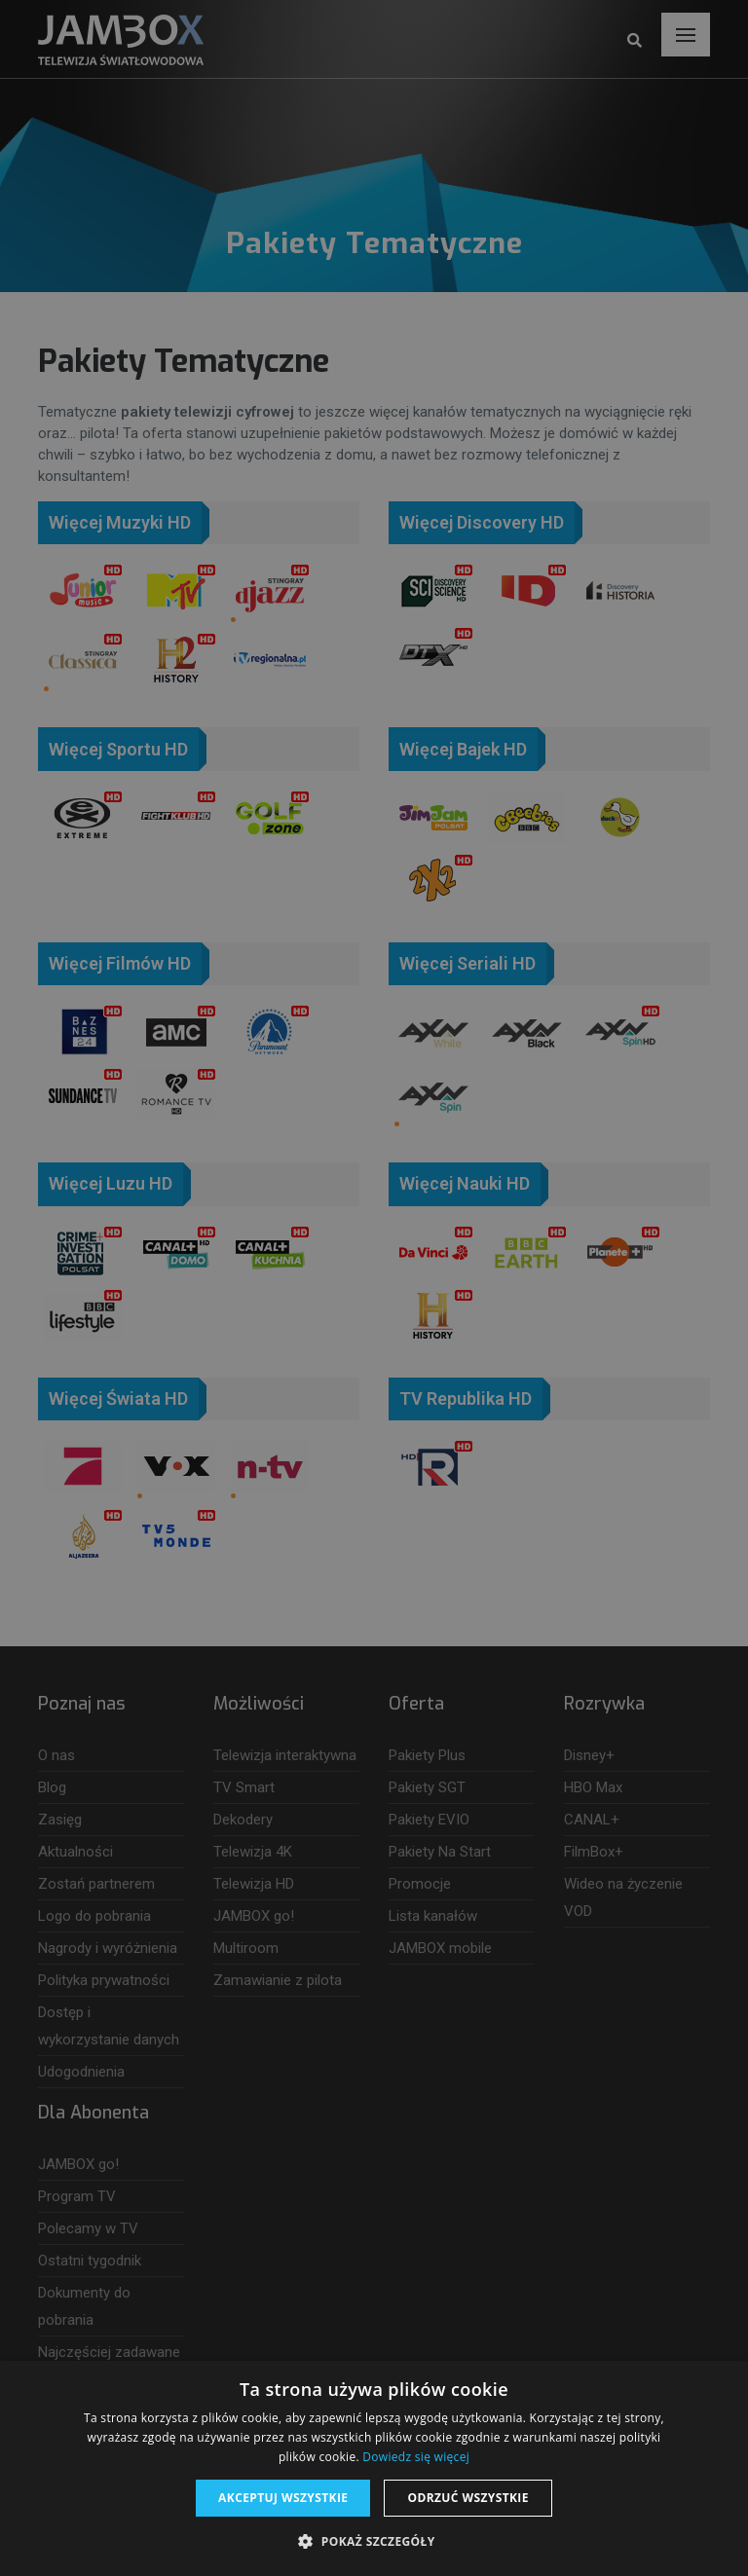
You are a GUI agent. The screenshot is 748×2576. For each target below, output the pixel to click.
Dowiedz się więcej (415, 2456)
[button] (373, 2542)
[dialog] (374, 1288)
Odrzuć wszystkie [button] (467, 2497)
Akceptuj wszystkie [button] (283, 2497)
